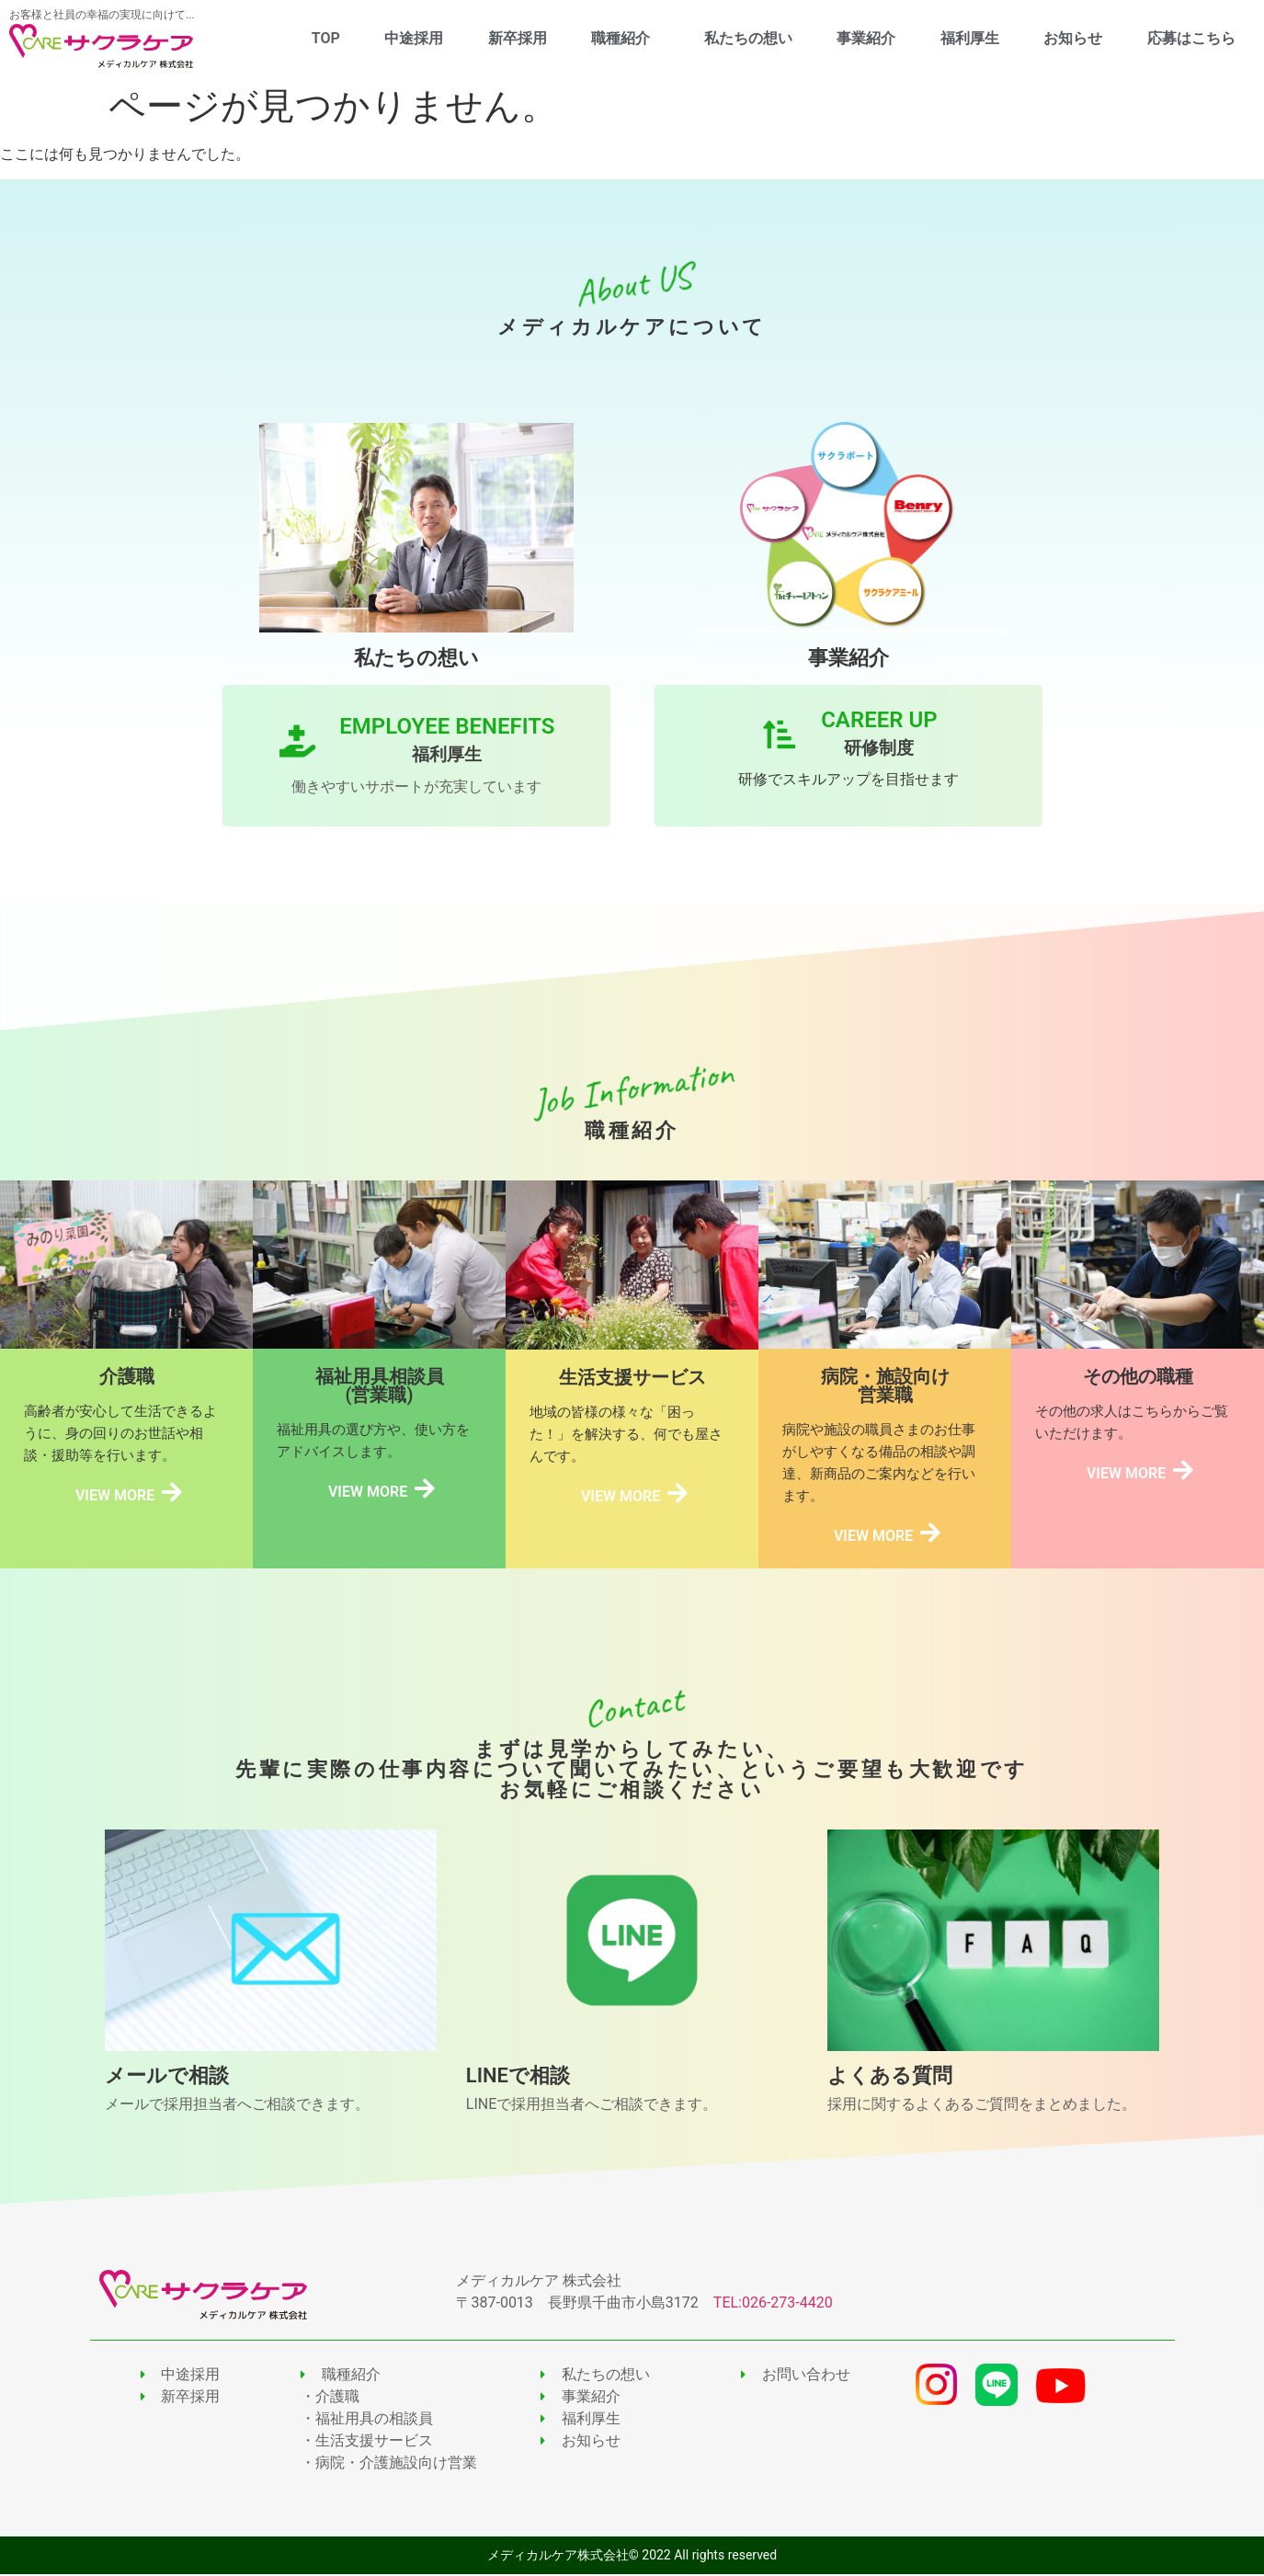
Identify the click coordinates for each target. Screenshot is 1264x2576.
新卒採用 (517, 38)
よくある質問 (889, 2077)
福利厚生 (969, 38)
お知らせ (1072, 38)
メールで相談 (167, 2077)
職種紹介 (625, 38)
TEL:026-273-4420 (773, 2304)
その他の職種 (1138, 1376)
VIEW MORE (114, 1496)
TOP (326, 38)
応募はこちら (1191, 38)
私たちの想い (748, 38)
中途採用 (413, 38)
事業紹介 (866, 38)
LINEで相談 (518, 2077)
